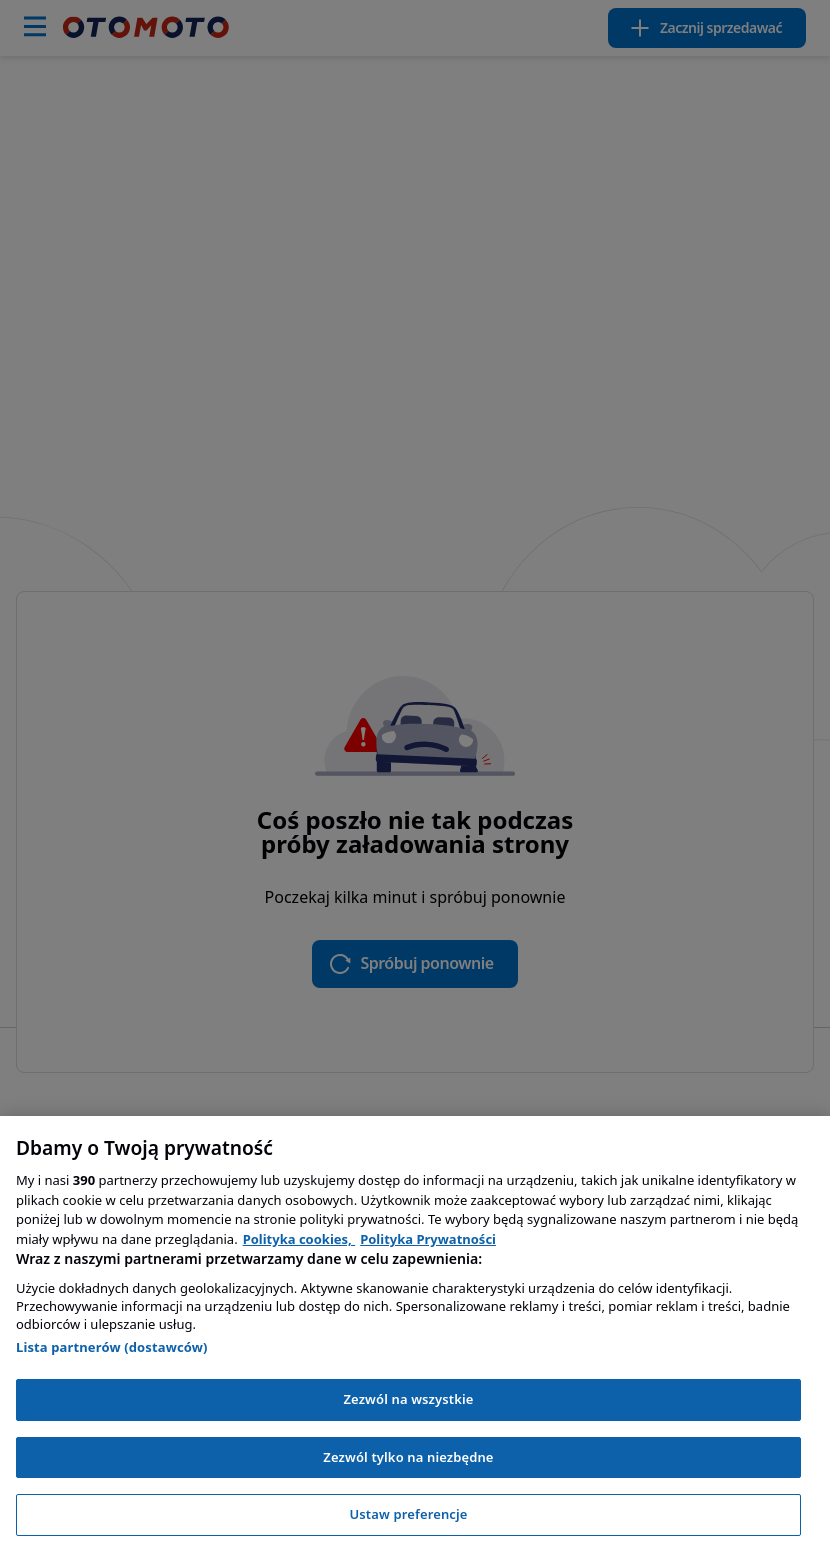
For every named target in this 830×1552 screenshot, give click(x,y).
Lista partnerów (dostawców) (112, 1347)
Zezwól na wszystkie (408, 1399)
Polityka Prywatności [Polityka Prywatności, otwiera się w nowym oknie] (428, 1239)
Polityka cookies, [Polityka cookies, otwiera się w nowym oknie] (299, 1239)
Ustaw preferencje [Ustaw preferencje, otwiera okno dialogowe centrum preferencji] (408, 1514)
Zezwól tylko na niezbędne (408, 1457)
